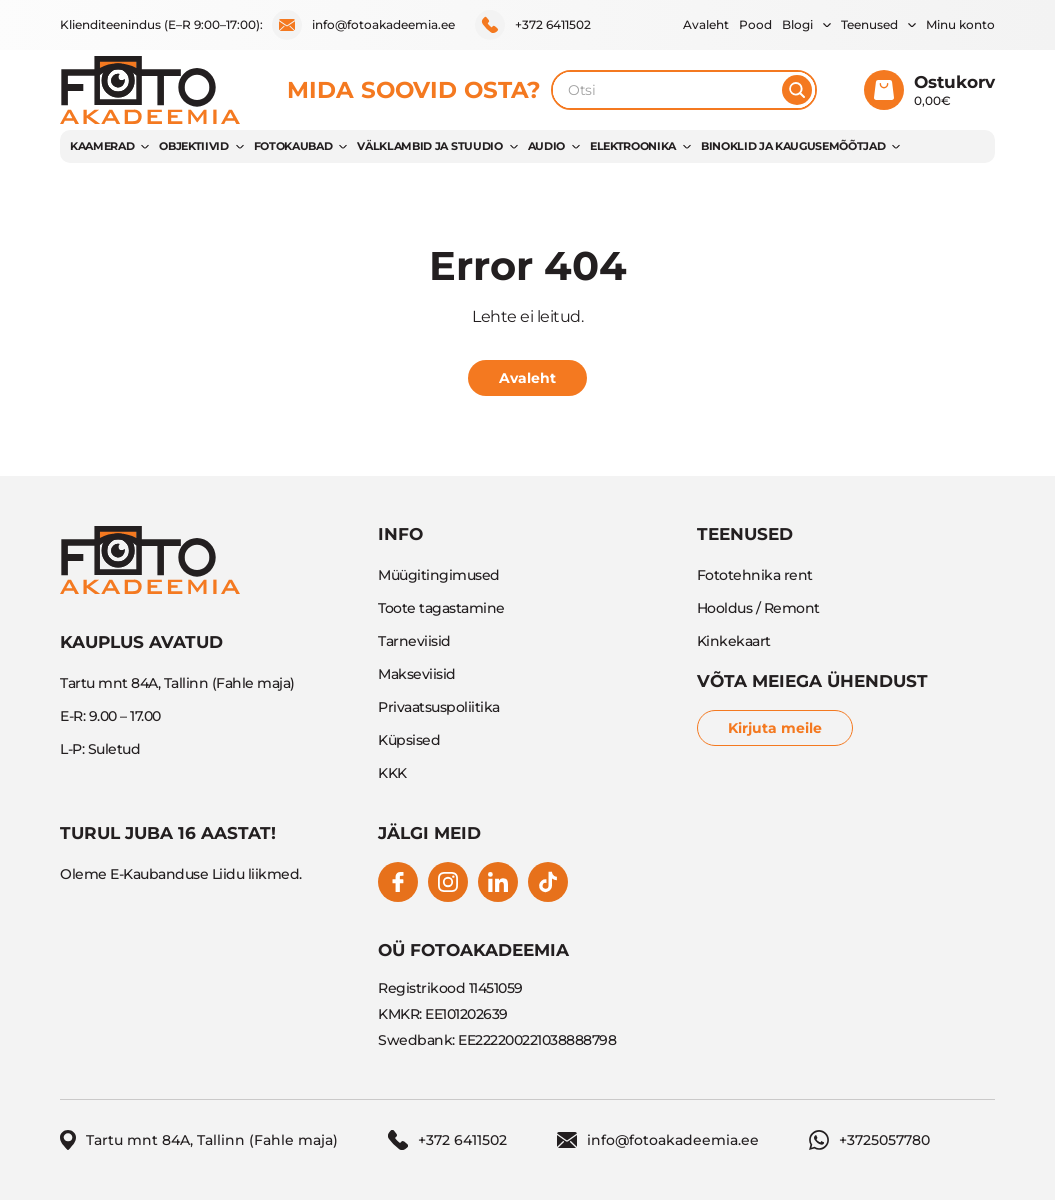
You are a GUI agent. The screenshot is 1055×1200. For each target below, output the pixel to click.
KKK (392, 773)
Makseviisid (417, 674)
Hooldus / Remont (758, 608)
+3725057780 (869, 1140)
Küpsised (409, 740)
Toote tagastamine (441, 608)
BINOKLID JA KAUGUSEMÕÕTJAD (793, 146)
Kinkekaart (734, 641)
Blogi (797, 24)
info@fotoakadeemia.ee (363, 25)
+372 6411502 (533, 25)
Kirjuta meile (775, 728)
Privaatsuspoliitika (439, 707)
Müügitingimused (439, 575)
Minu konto (960, 24)
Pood (755, 24)
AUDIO (546, 146)
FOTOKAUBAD (293, 146)
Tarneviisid (414, 641)
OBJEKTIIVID (193, 146)
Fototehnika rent (755, 575)
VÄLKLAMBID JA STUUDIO (429, 146)
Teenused (869, 24)
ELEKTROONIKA (633, 146)
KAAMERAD (102, 146)
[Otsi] (797, 90)
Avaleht (706, 24)
